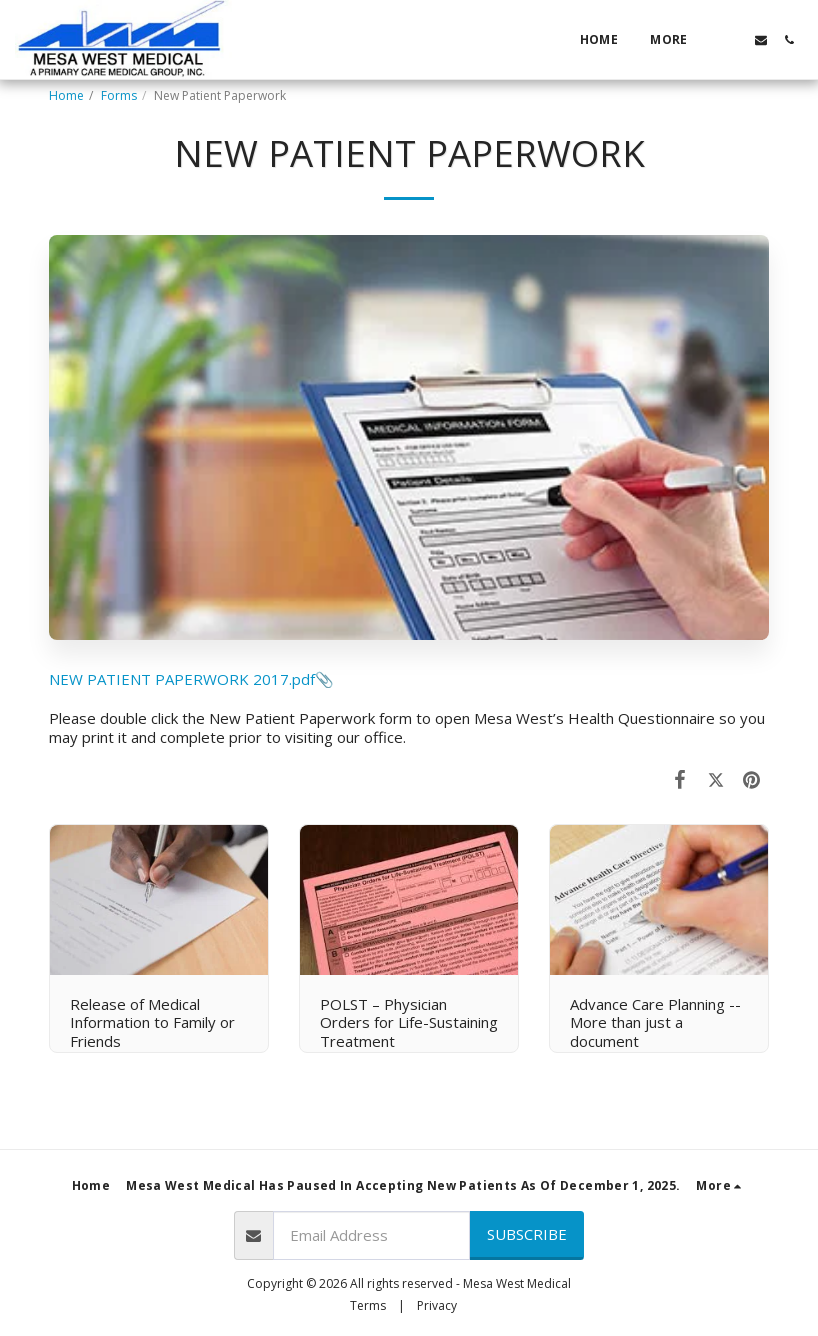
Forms (119, 95)
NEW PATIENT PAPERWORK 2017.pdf (182, 679)
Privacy (437, 1305)
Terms (368, 1305)
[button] (733, 40)
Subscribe (527, 1234)
